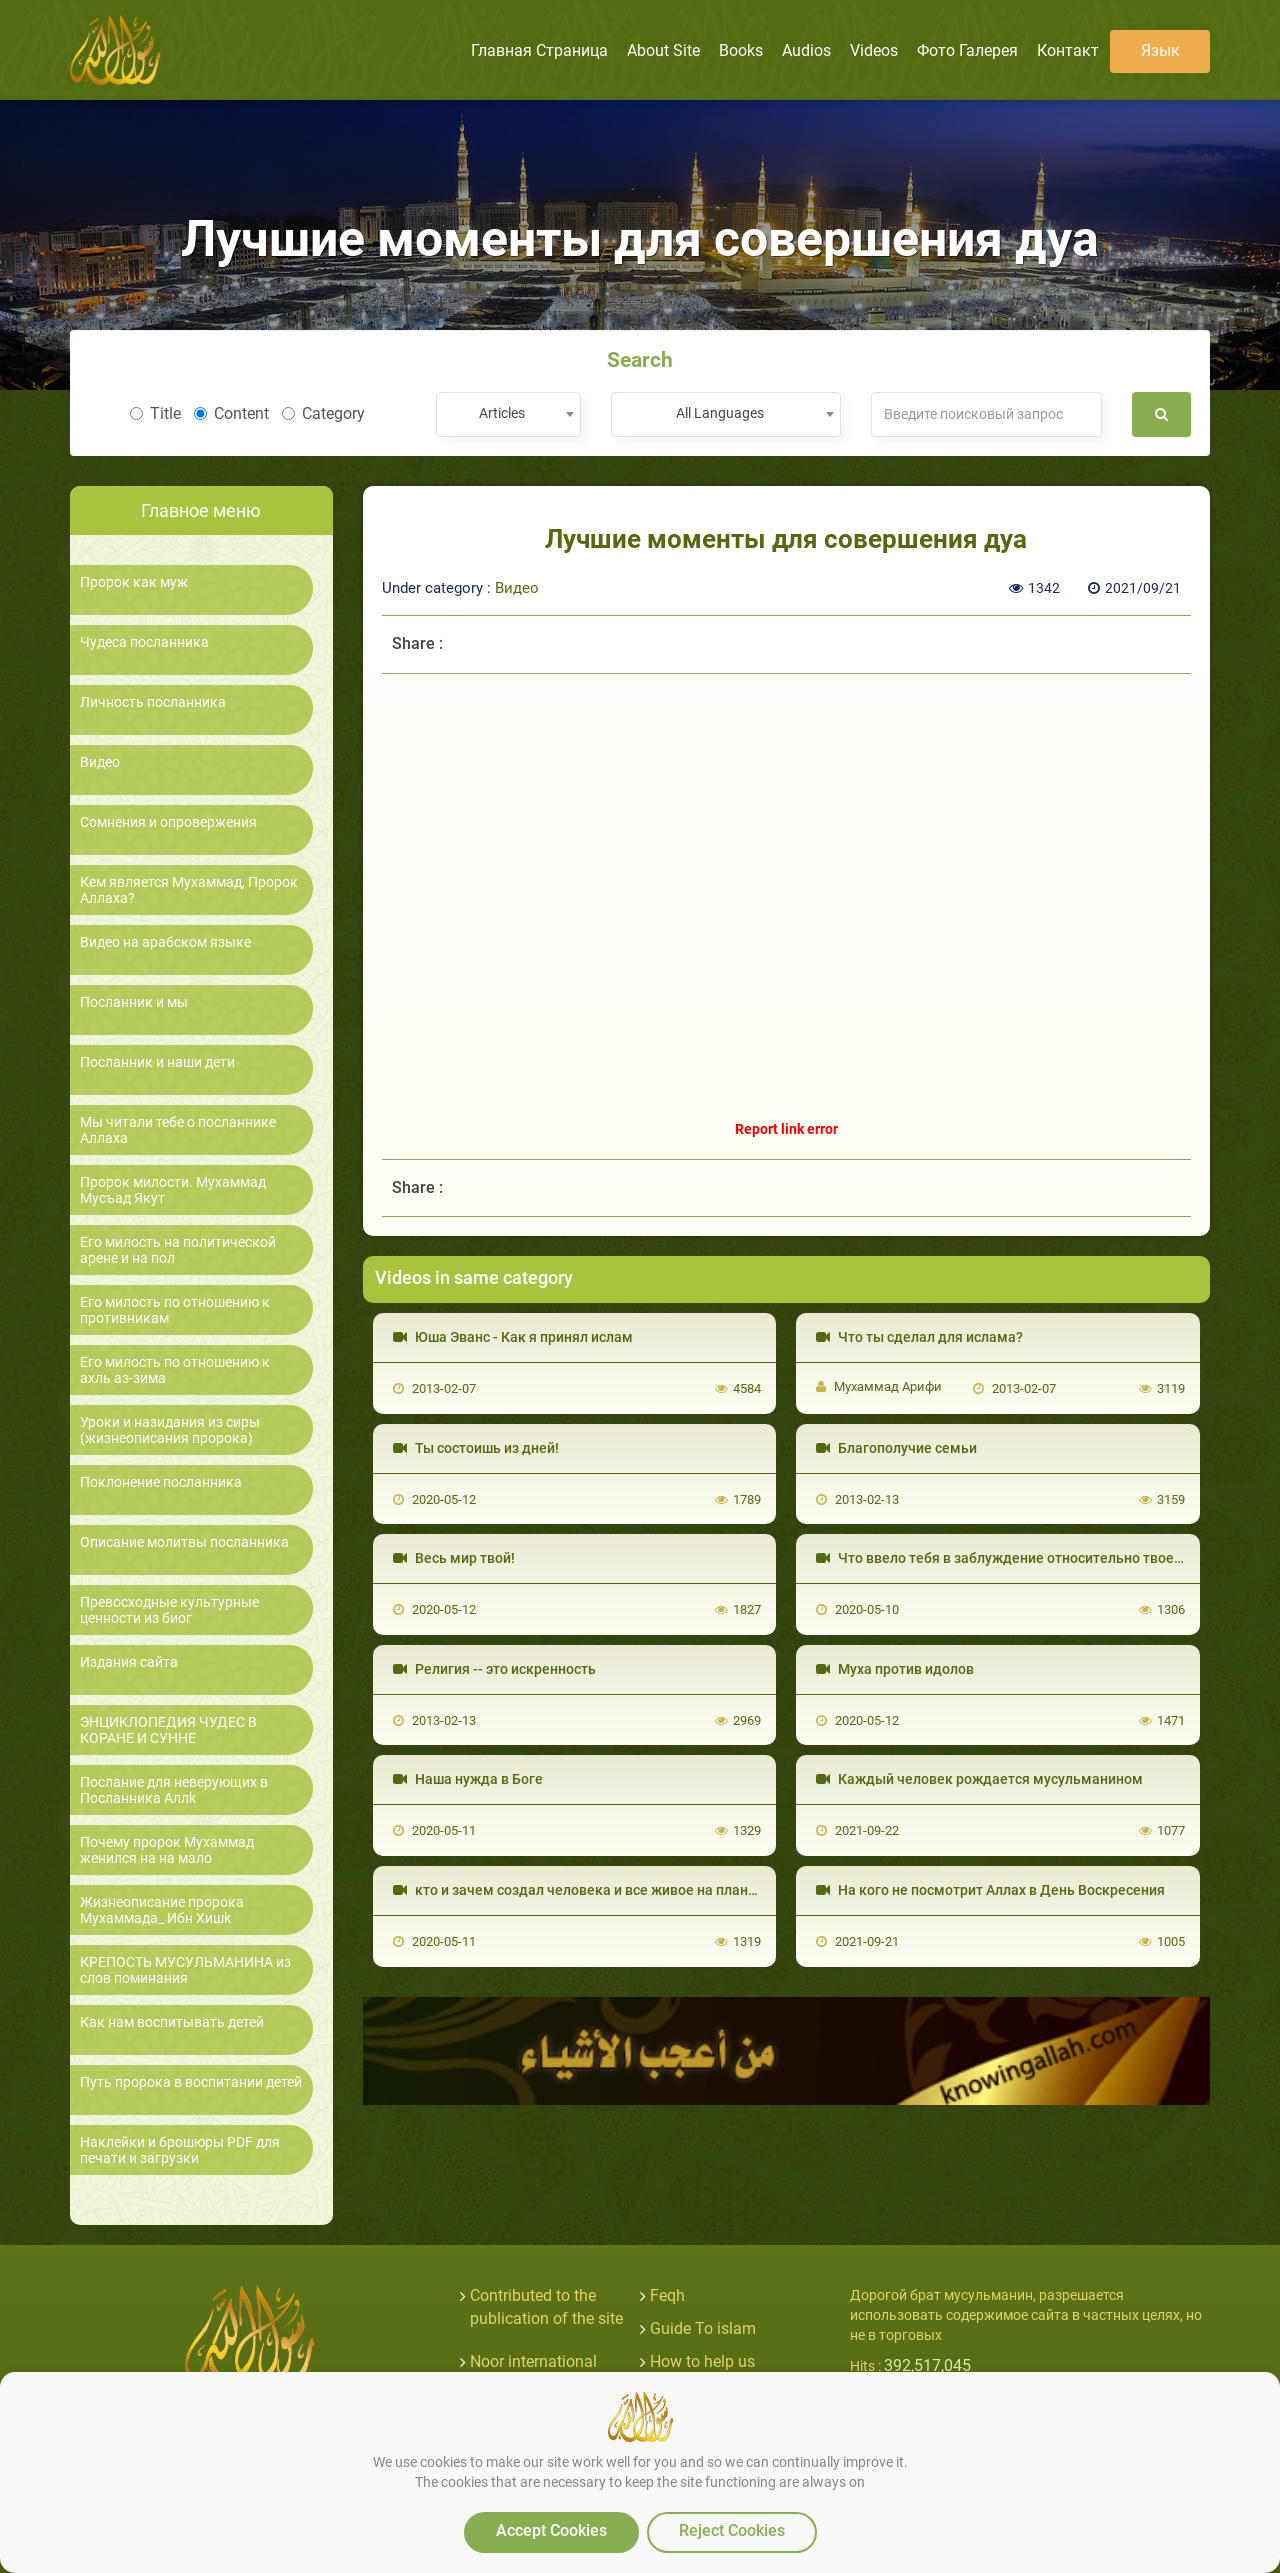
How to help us (702, 2361)
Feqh (667, 2295)
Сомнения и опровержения (168, 822)
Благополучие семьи (896, 1448)
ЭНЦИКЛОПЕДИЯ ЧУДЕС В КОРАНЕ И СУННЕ (168, 1730)
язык (1160, 50)
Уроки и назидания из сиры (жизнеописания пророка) (170, 1430)
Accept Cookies (551, 2530)
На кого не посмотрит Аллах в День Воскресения (990, 1890)
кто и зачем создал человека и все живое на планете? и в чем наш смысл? (653, 1890)
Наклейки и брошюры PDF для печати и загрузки (180, 2150)
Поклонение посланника (161, 1482)
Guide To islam (703, 2328)
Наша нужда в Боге (468, 1779)
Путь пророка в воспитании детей (191, 2082)
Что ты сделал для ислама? (919, 1337)
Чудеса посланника (144, 642)
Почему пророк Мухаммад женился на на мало (167, 1850)
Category (323, 413)
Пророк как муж (134, 582)
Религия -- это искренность (494, 1669)
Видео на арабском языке (165, 942)
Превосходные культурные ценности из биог (169, 1610)
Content (231, 413)
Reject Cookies (732, 2530)
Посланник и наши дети (157, 1062)
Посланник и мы (134, 1002)
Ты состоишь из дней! (476, 1448)
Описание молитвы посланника (184, 1542)
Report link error (786, 1129)
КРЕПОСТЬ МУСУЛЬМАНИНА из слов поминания (185, 1970)
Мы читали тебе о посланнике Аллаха (178, 1130)
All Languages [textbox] (720, 413)
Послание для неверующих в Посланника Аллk (174, 1790)
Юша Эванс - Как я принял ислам (513, 1337)
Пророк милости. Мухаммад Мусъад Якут (173, 1190)
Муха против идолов (895, 1669)
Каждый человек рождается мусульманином (979, 1779)
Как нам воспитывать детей (172, 2022)
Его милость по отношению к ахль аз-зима (175, 1370)
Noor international (533, 2361)
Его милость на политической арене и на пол (178, 1250)
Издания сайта (129, 1662)
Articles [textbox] (502, 413)
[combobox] (508, 414)
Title (155, 413)
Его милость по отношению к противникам (175, 1310)
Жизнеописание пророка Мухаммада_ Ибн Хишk (162, 1910)
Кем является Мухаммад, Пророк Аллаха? (189, 890)
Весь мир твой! (454, 1558)
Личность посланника (153, 702)
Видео (100, 762)
